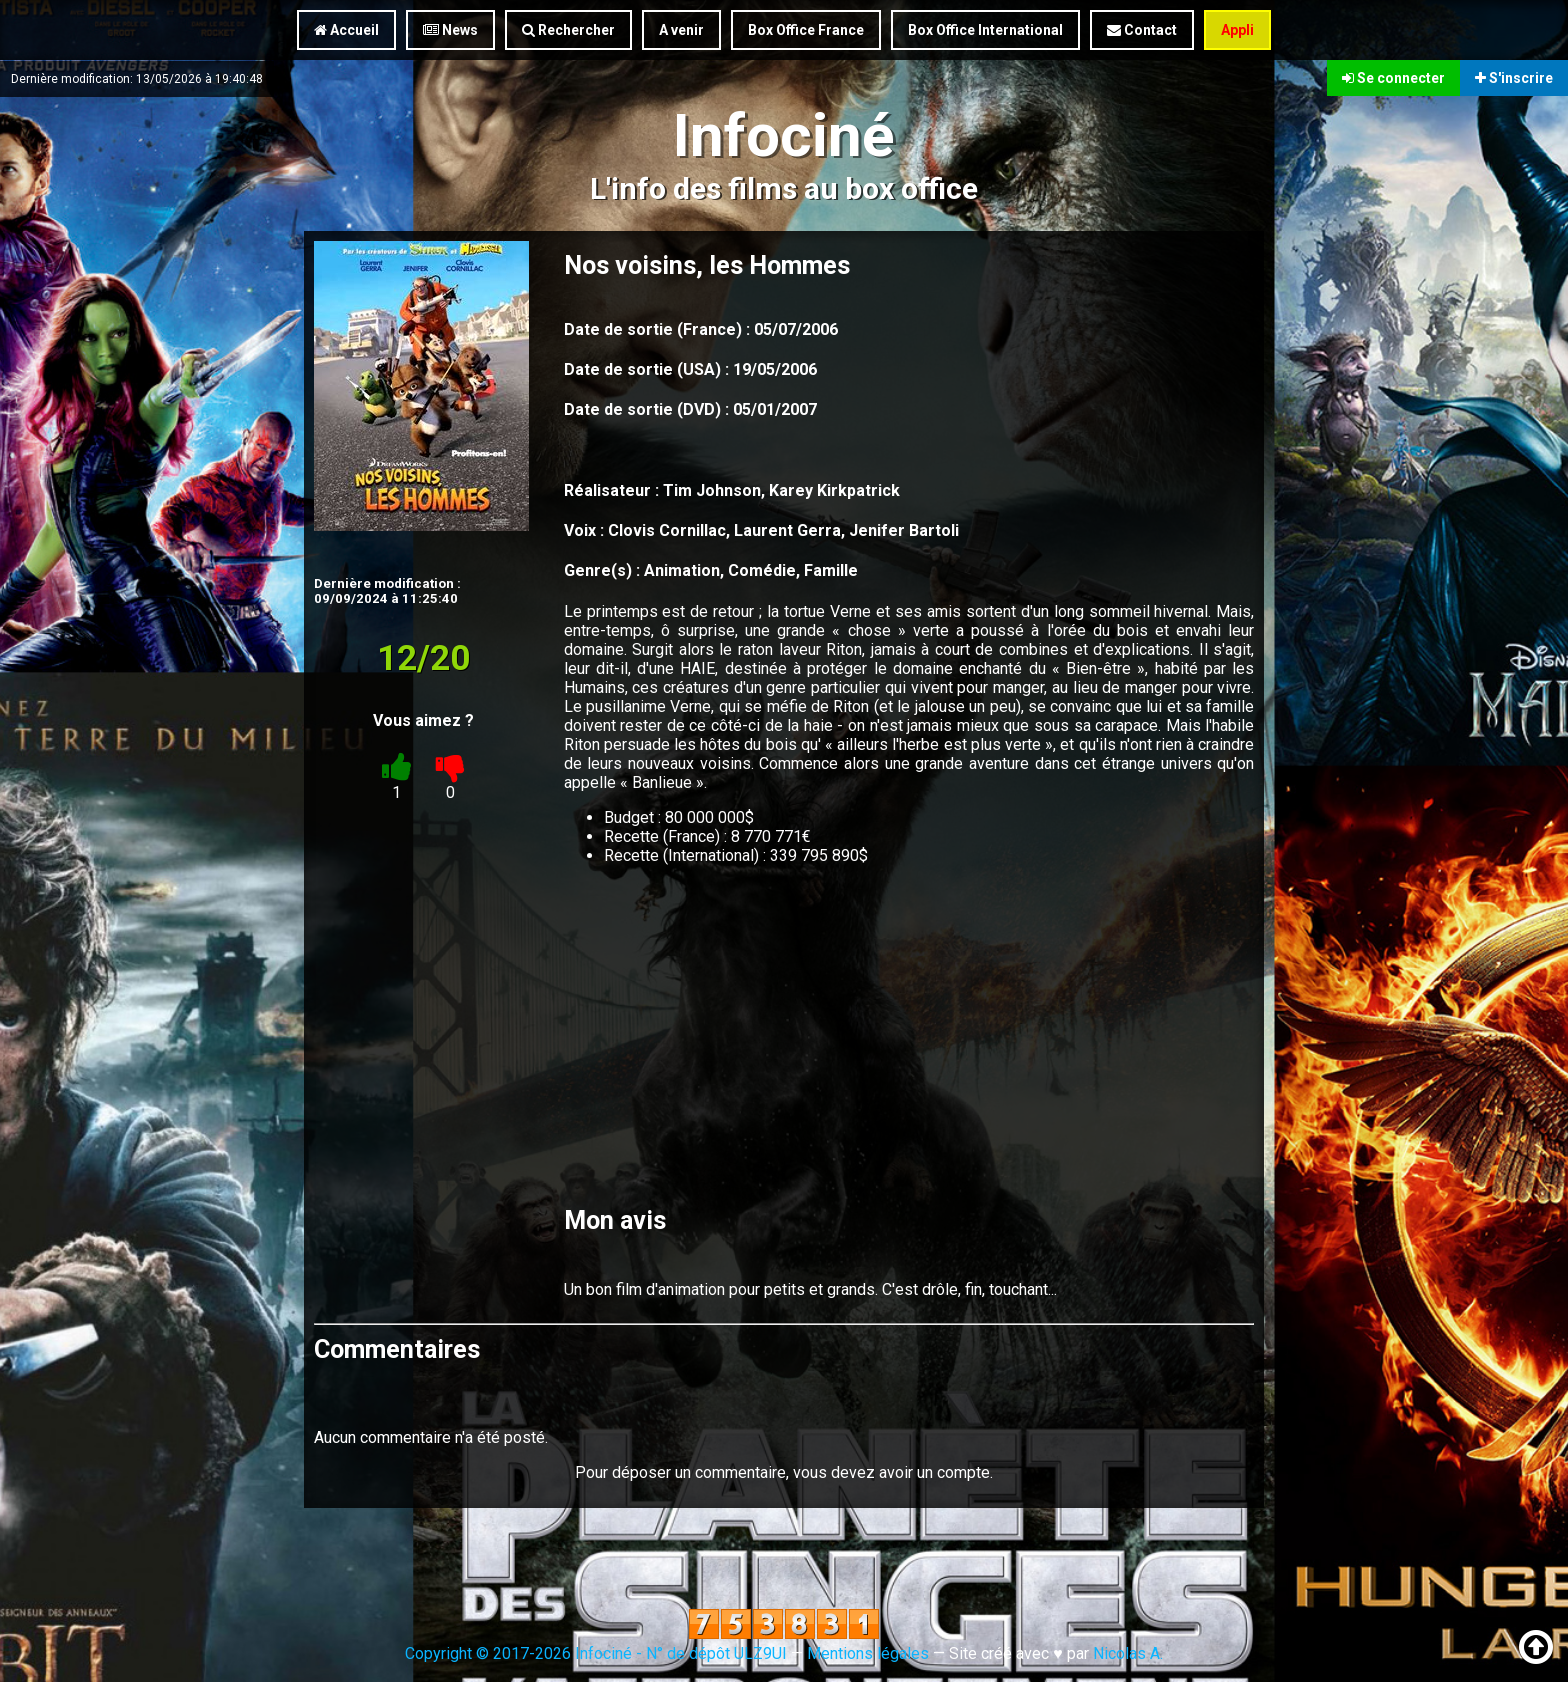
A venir (681, 30)
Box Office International (985, 30)
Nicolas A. (1128, 1653)
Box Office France (806, 30)
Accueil (346, 30)
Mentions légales (868, 1653)
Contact (1142, 30)
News (450, 30)
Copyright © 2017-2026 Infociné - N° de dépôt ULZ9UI (596, 1653)
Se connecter (1393, 78)
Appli (1237, 30)
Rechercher (568, 30)
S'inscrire (1514, 78)
